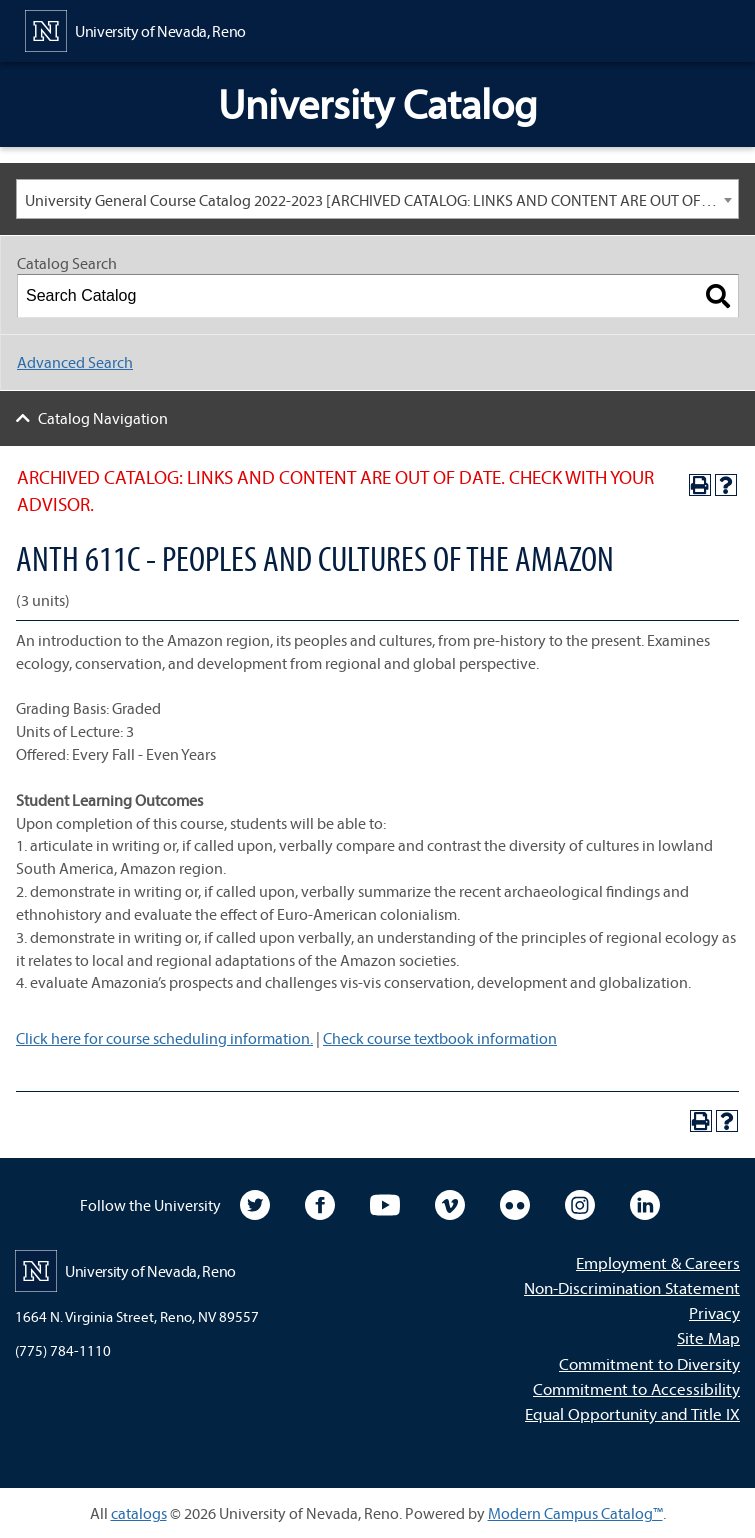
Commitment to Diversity (649, 1363)
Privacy (714, 1312)
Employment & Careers (658, 1262)
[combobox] (377, 199)
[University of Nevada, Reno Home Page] (135, 29)
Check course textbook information (440, 1038)
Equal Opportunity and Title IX (632, 1413)
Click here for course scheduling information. (164, 1038)
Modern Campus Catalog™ (575, 1513)
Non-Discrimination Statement (632, 1287)
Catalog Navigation (103, 418)
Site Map (708, 1337)
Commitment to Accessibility (636, 1388)
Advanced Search (75, 362)
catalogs (139, 1513)
